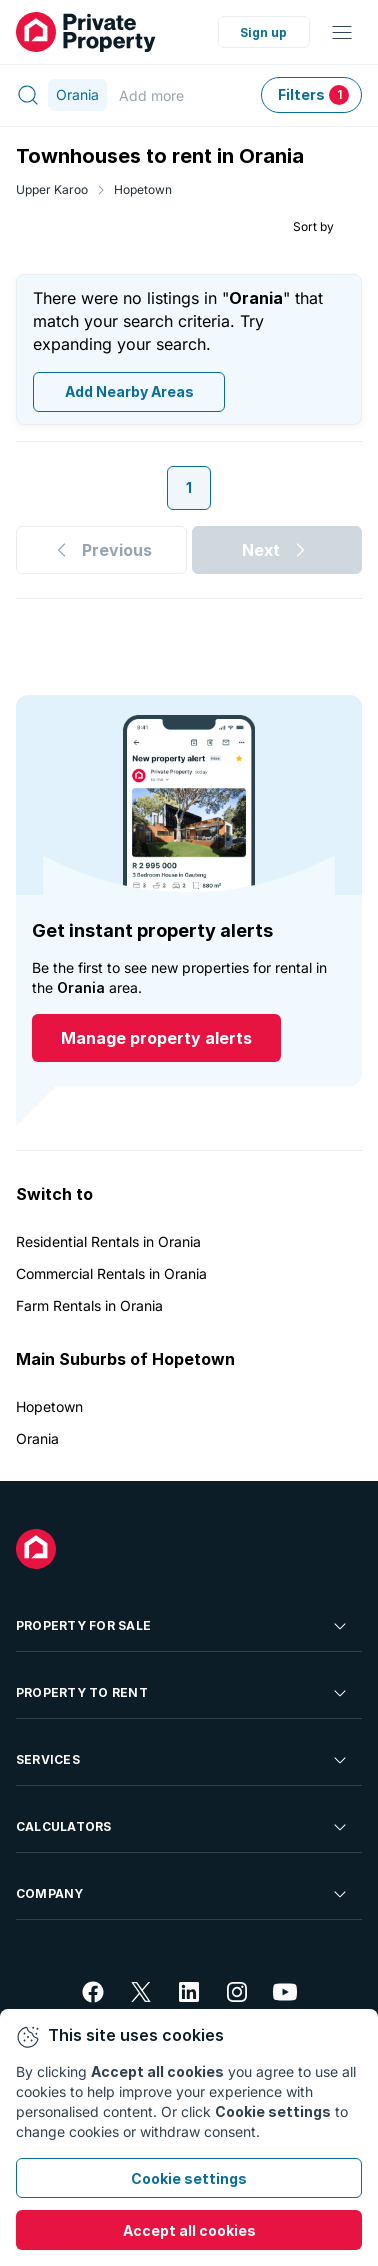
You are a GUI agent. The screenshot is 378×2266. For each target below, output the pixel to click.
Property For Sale (183, 1626)
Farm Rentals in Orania (89, 1305)
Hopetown (143, 189)
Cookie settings (189, 2178)
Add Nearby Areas (129, 391)
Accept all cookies (189, 2230)
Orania (37, 1438)
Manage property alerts (156, 1038)
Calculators (183, 1827)
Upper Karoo (52, 189)
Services (183, 1760)
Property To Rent (183, 1693)
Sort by (313, 225)
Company (183, 1894)
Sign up (263, 32)
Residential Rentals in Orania (108, 1241)
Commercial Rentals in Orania (111, 1273)
